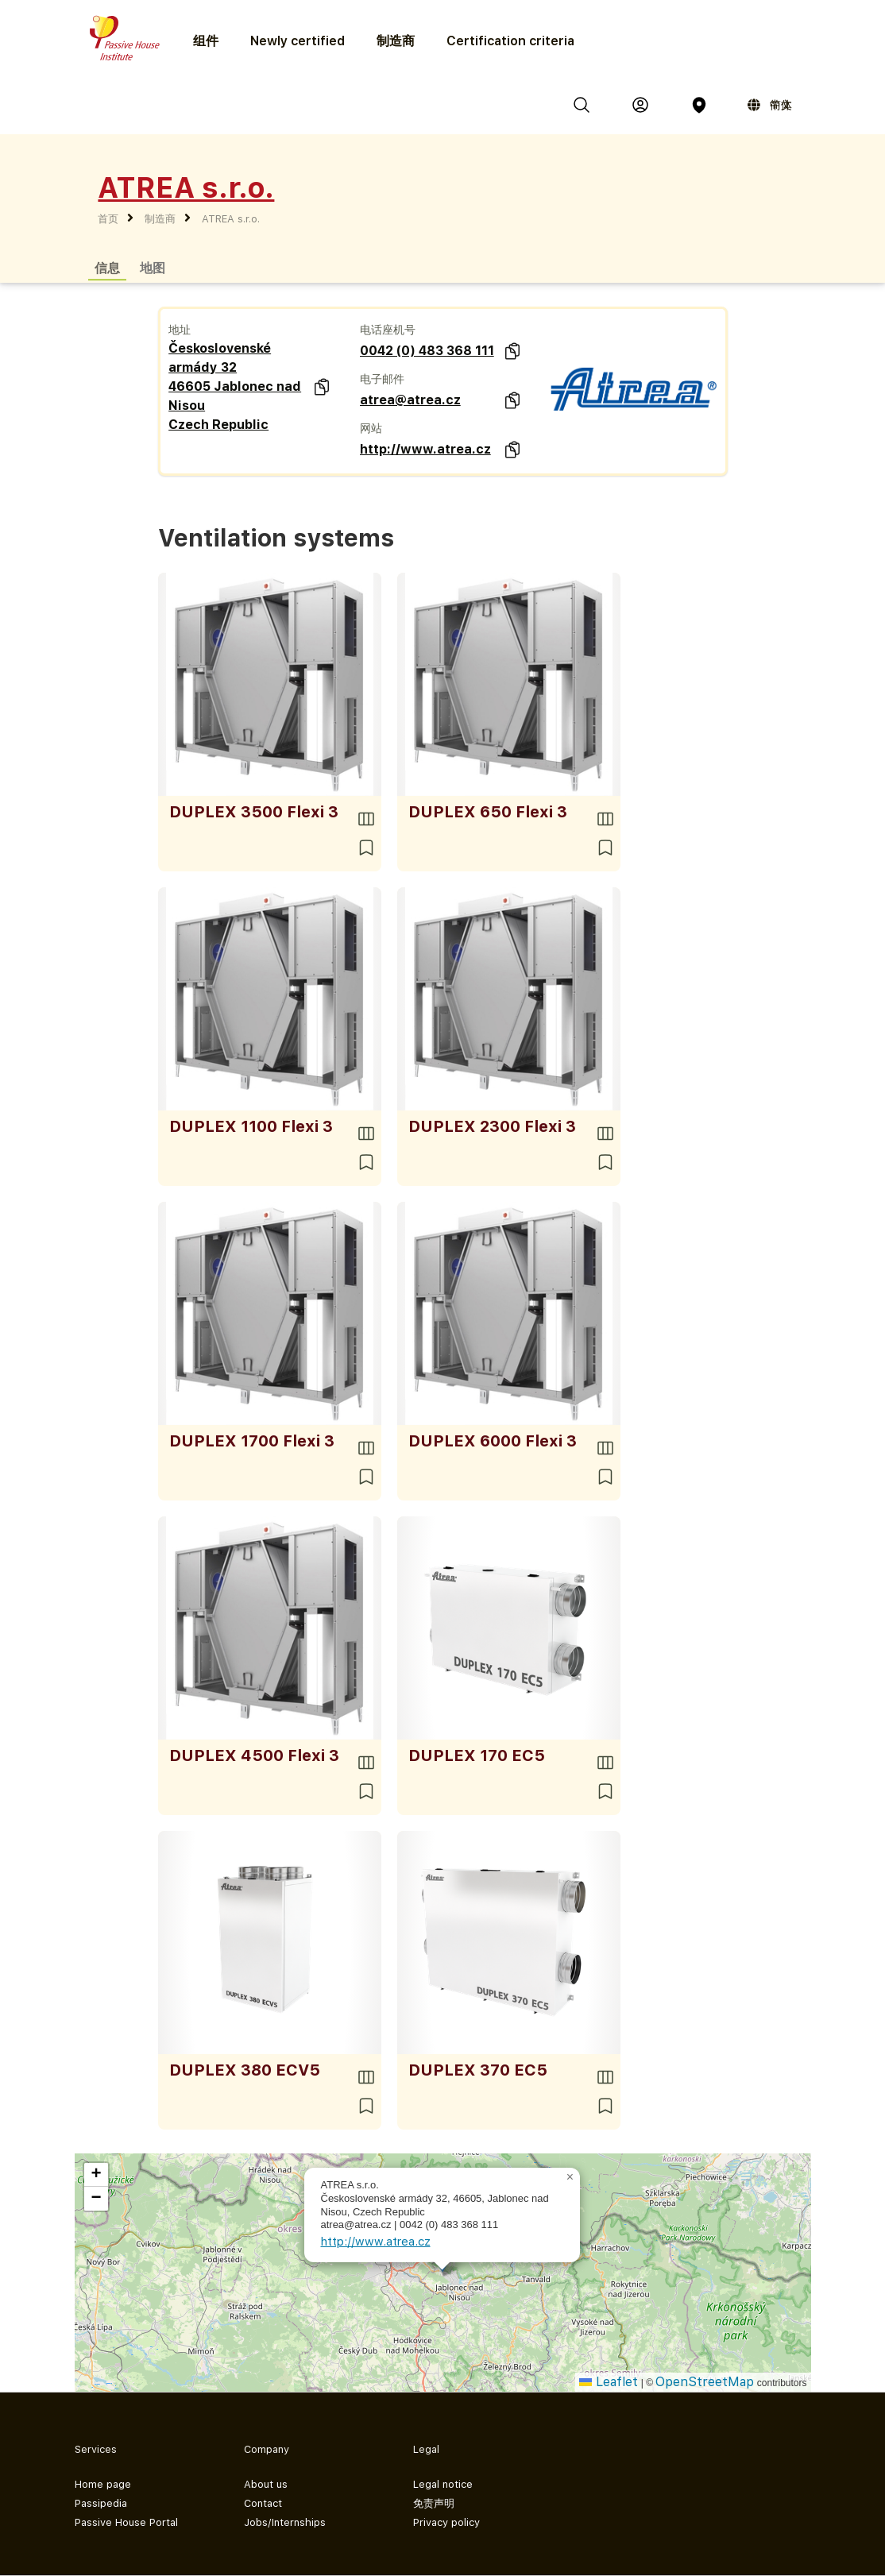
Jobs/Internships (285, 2522)
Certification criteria (510, 40)
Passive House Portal (126, 2522)
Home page (103, 2484)
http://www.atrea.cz (425, 449)
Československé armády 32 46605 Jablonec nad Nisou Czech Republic (234, 386)
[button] (570, 2177)
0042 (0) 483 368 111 (427, 350)
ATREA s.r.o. (231, 219)
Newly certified (297, 40)
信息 (107, 267)
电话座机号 (387, 329)
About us (266, 2484)
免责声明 (433, 2503)
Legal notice (443, 2484)
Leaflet (608, 2381)
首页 (108, 219)
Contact (263, 2503)
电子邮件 (382, 379)
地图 (152, 267)
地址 (179, 329)
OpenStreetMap (704, 2381)
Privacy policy (446, 2522)
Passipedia (101, 2503)
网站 (371, 428)
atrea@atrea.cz (410, 399)
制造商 (396, 40)
